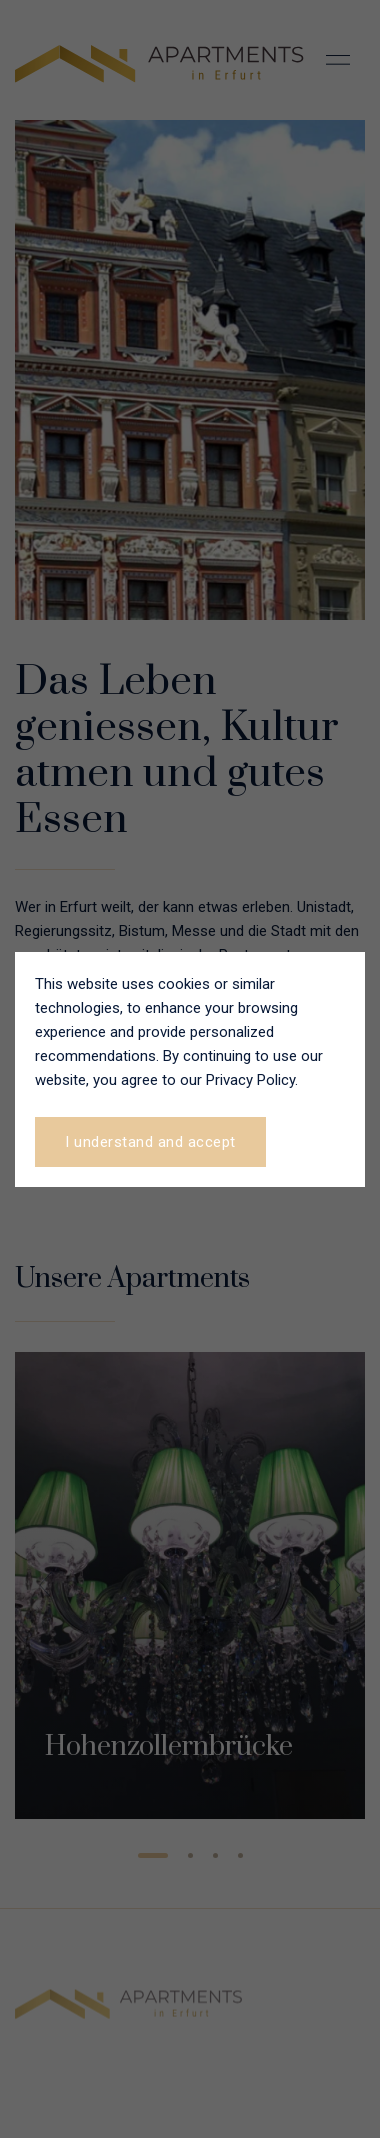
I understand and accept (150, 1142)
